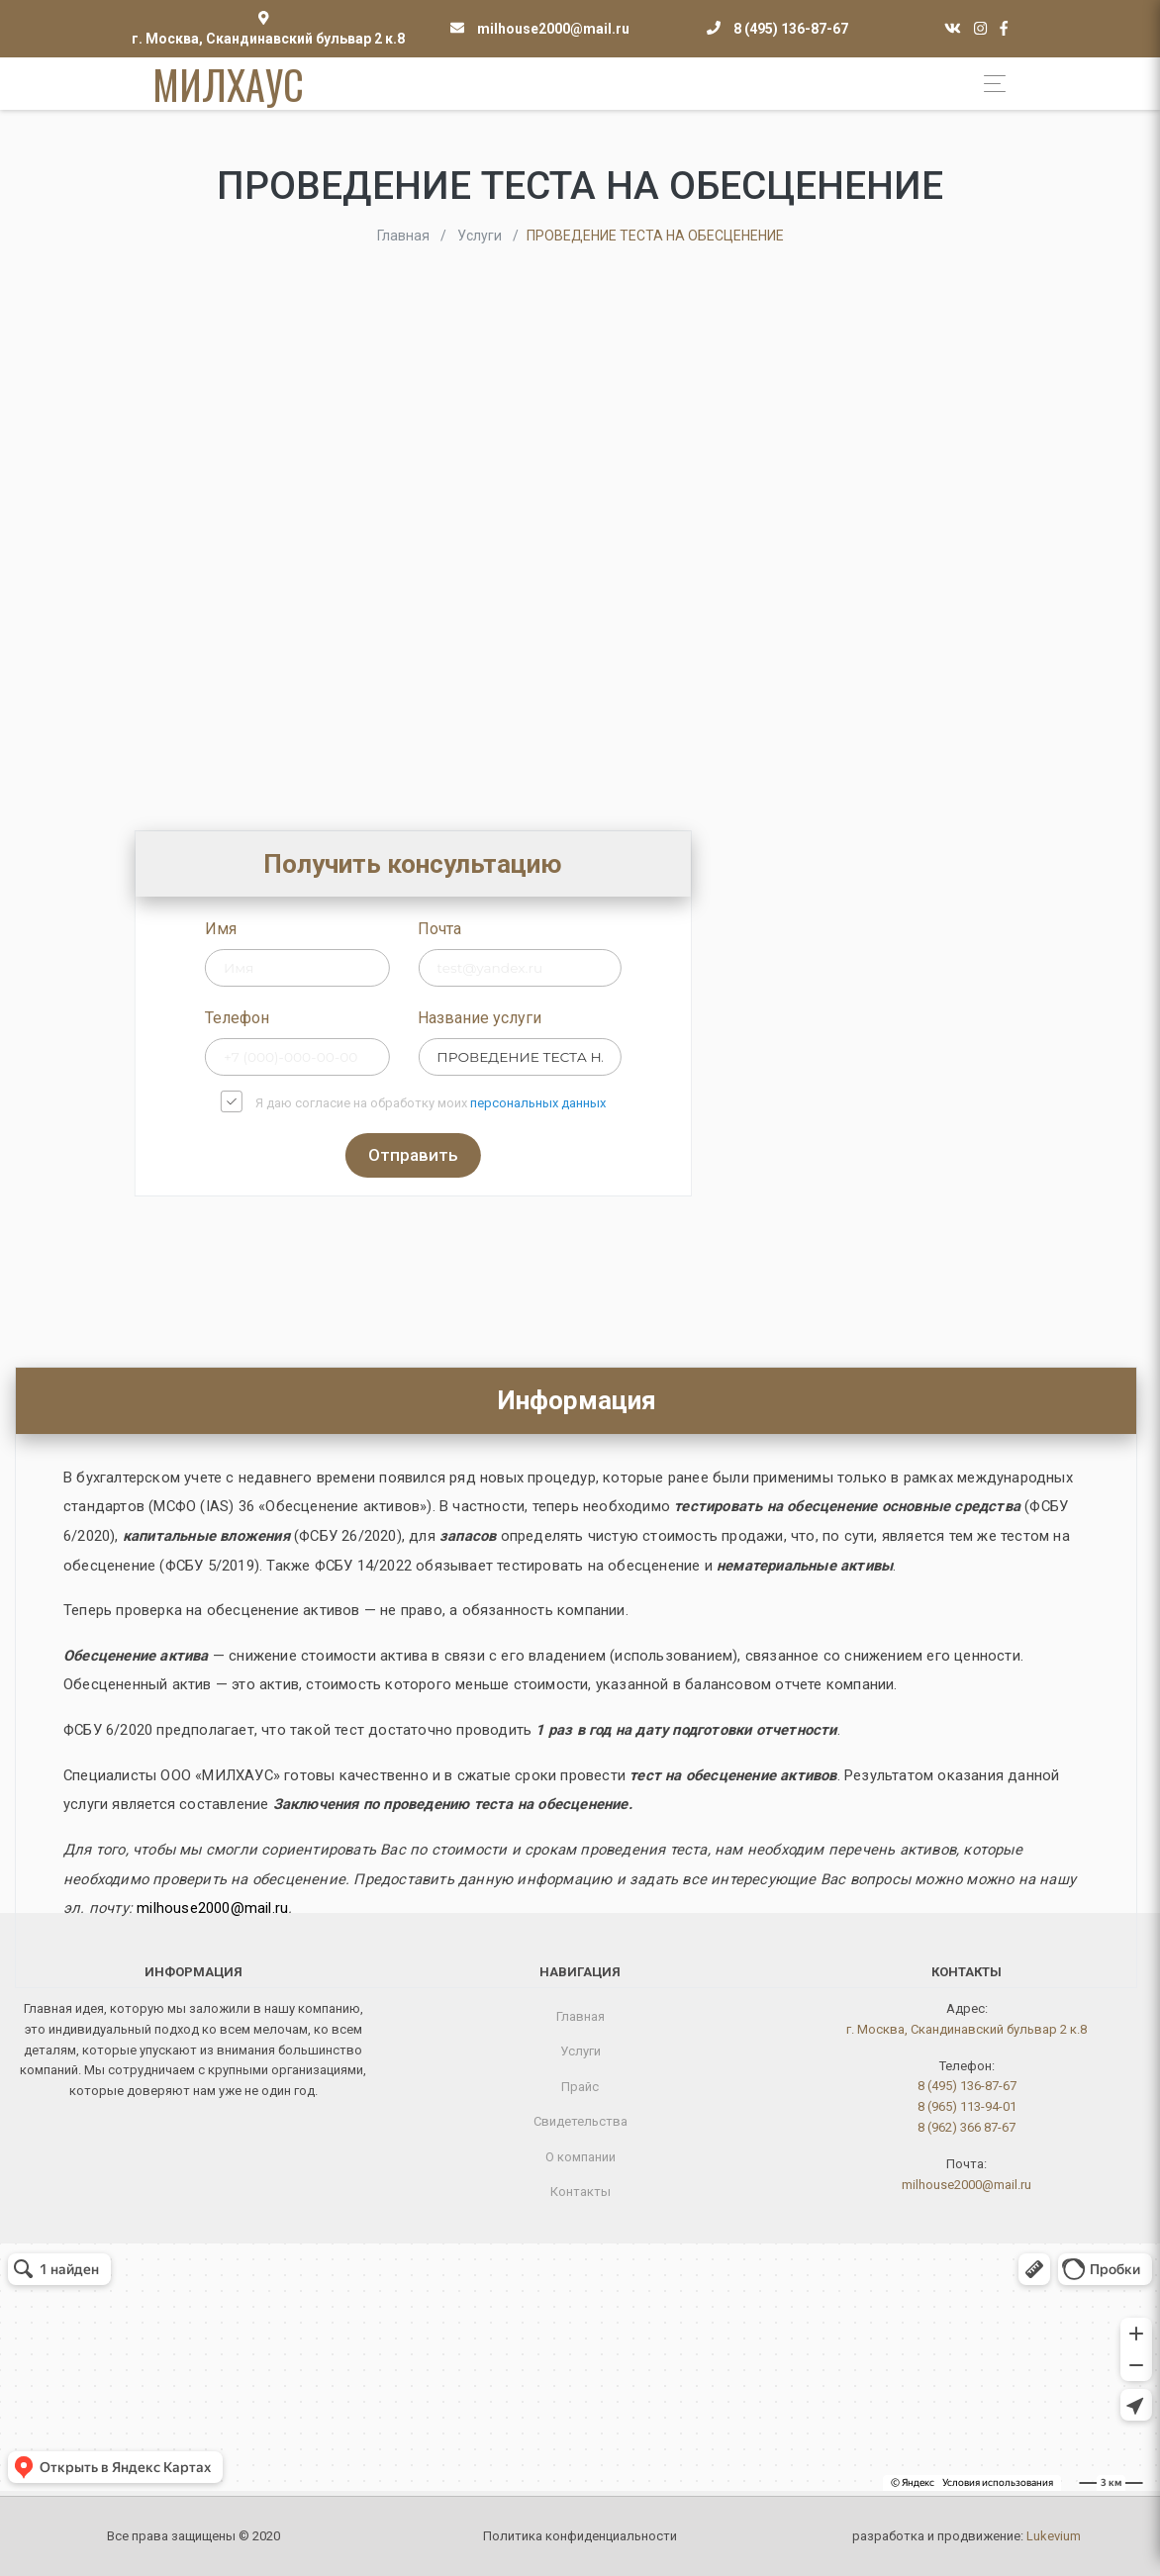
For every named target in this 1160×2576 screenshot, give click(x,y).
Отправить (525, 1155)
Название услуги (591, 1017)
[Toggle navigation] (989, 83)
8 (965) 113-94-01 (967, 2106)
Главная (580, 2016)
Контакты (580, 2191)
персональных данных (650, 1103)
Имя (332, 928)
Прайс (580, 2086)
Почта (551, 928)
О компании (580, 2156)
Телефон (349, 1017)
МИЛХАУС (228, 84)
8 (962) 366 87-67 (966, 2127)
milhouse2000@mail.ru (553, 29)
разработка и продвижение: (966, 2535)
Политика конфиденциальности (580, 2535)
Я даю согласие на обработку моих (542, 1103)
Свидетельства (580, 2121)
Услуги (580, 2051)
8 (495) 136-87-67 (790, 29)
